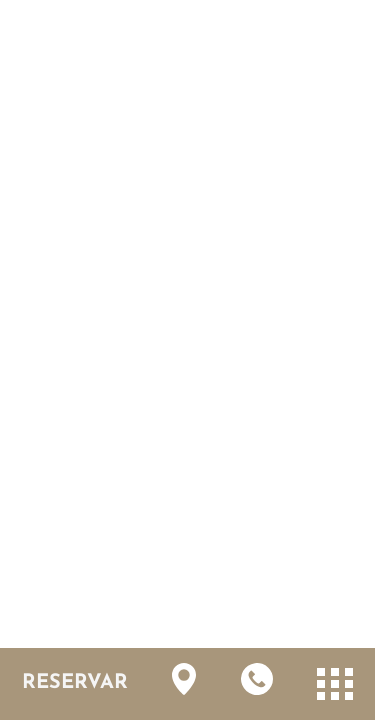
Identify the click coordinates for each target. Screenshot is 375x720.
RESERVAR (75, 683)
